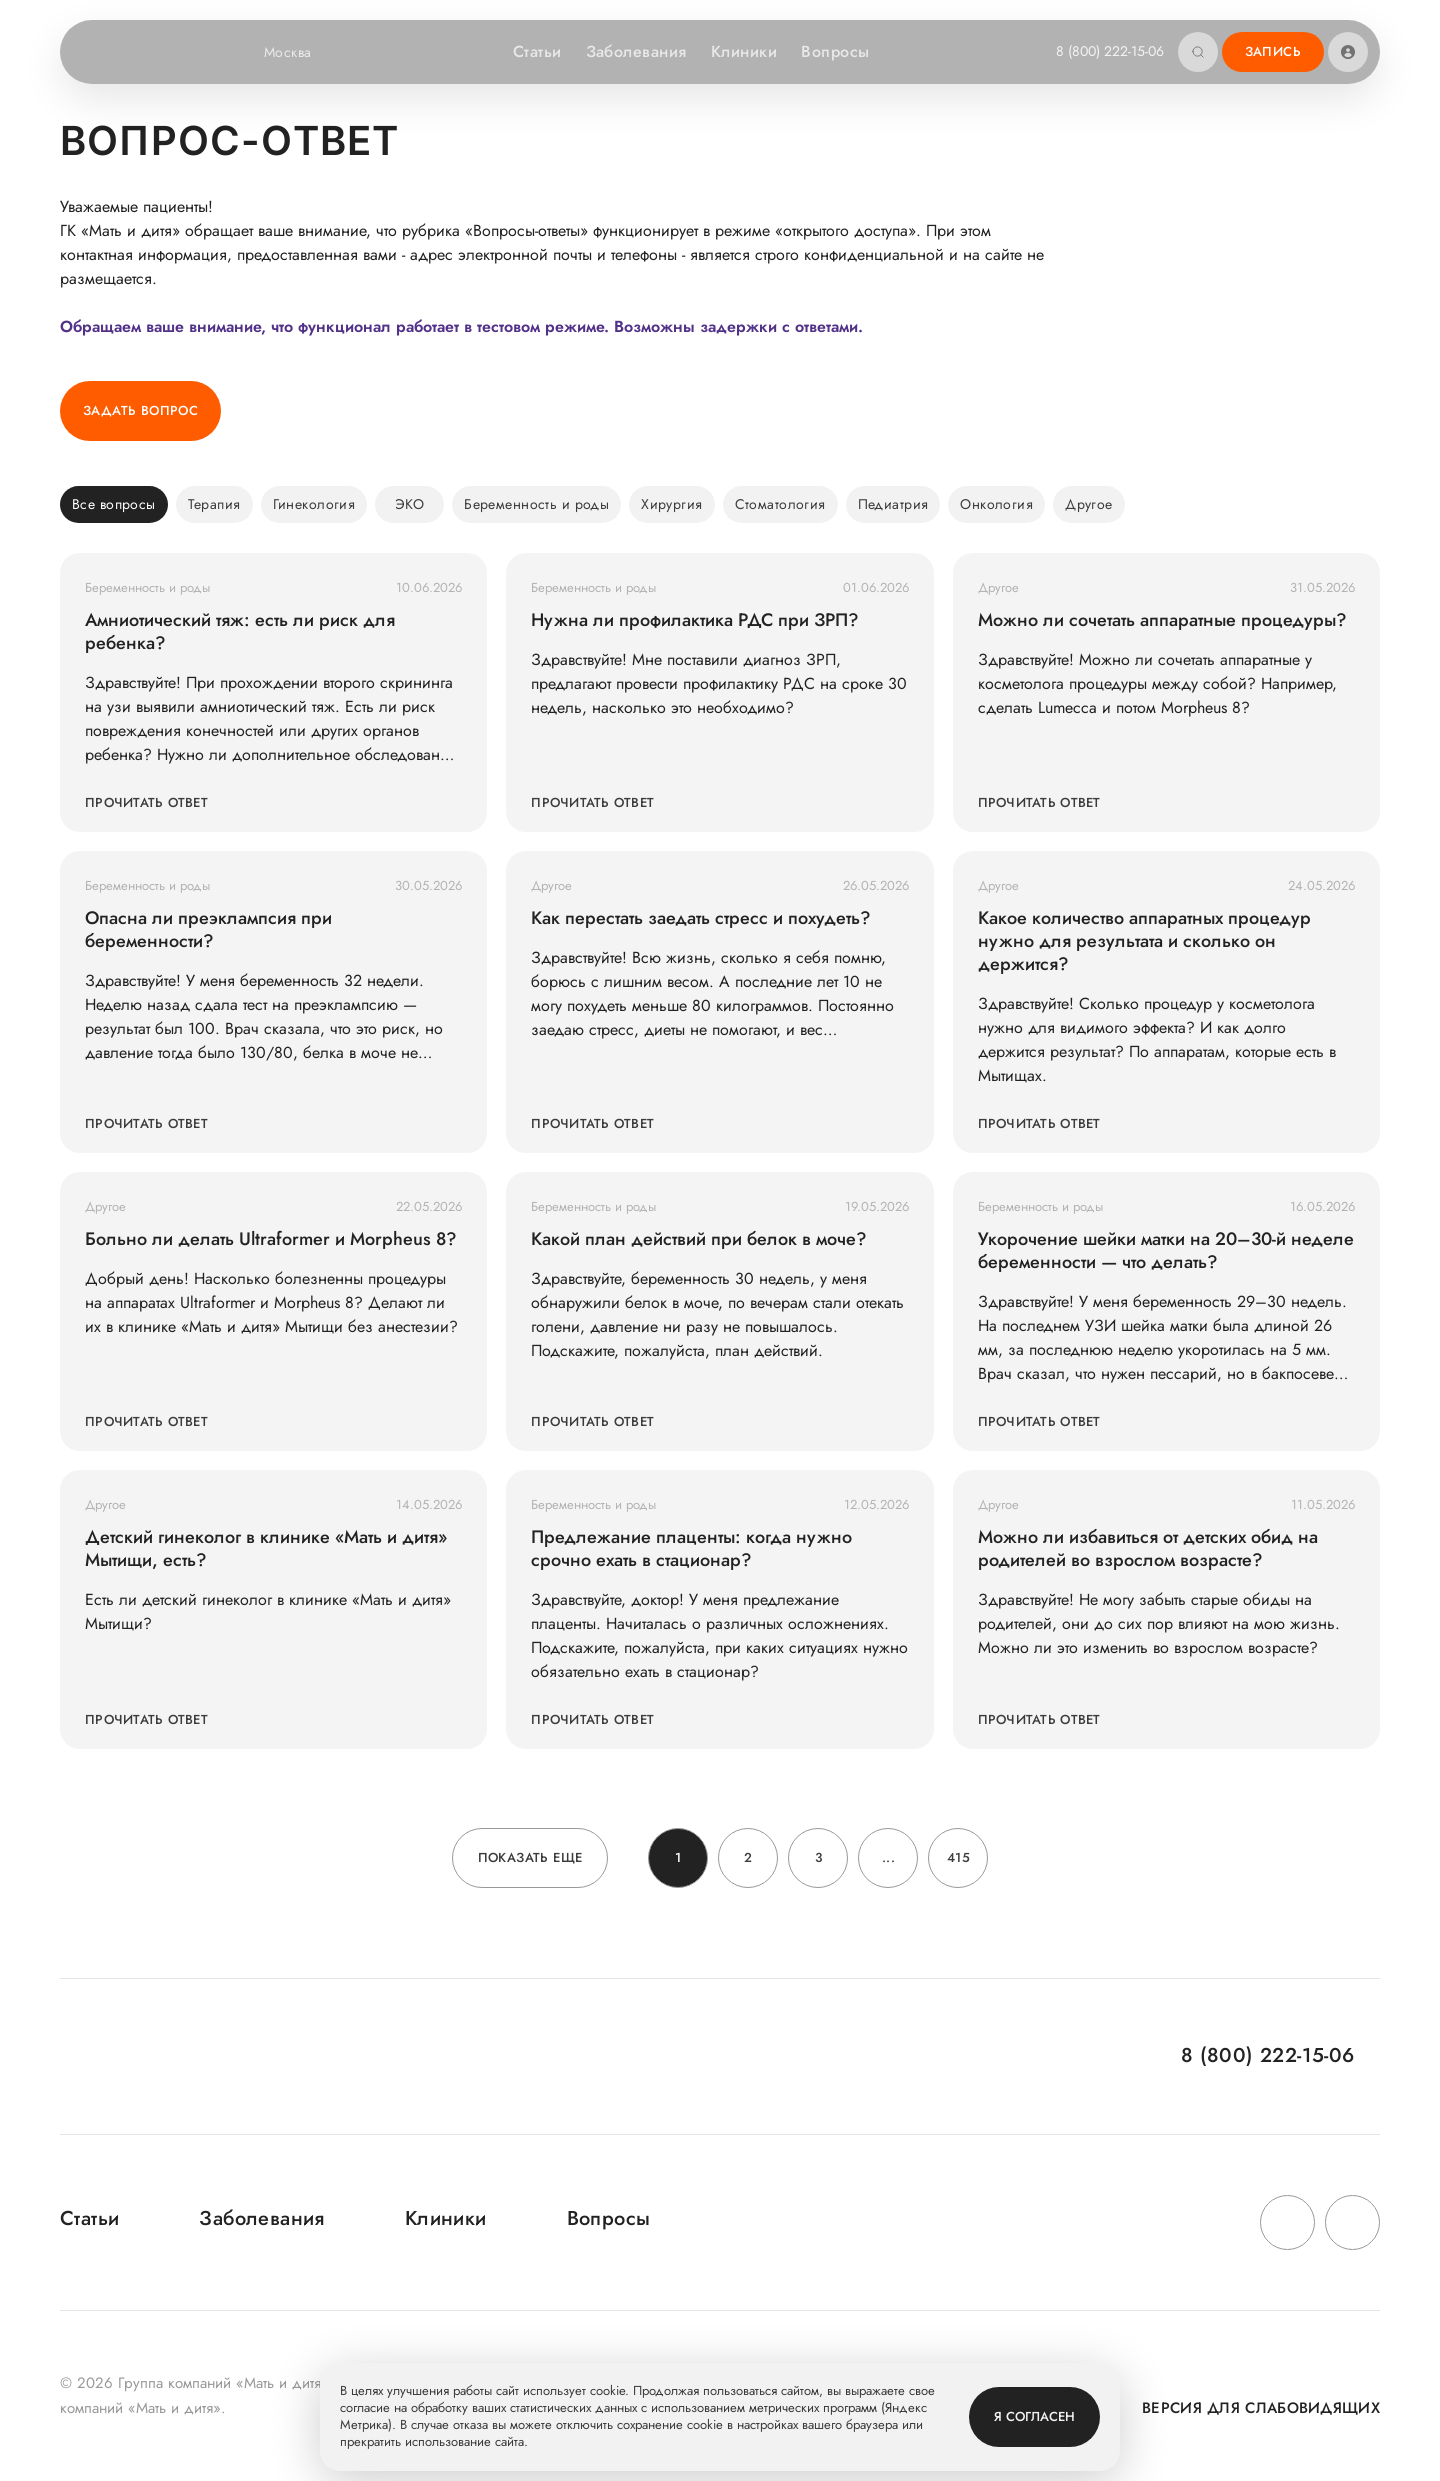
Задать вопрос (140, 410)
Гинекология (314, 504)
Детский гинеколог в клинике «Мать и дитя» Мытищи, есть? (266, 1549)
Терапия (214, 504)
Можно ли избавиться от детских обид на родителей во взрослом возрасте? (1148, 1549)
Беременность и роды (536, 504)
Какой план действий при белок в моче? (699, 1239)
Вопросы (835, 51)
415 (958, 1857)
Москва (300, 52)
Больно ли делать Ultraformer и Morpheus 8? (271, 1239)
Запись (1273, 51)
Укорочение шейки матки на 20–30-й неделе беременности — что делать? (1166, 1251)
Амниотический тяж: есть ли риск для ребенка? (240, 632)
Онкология (996, 504)
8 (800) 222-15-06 (1110, 51)
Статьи (537, 51)
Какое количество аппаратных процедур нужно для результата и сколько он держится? (1144, 941)
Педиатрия (893, 504)
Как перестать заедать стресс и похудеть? (701, 918)
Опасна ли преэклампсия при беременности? (208, 930)
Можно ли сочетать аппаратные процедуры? (1162, 620)
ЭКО (409, 504)
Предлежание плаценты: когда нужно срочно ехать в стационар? (691, 1549)
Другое (1089, 504)
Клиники (744, 51)
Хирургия (671, 504)
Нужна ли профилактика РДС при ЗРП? (695, 620)
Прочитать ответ (146, 802)
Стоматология (780, 504)
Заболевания (636, 51)
